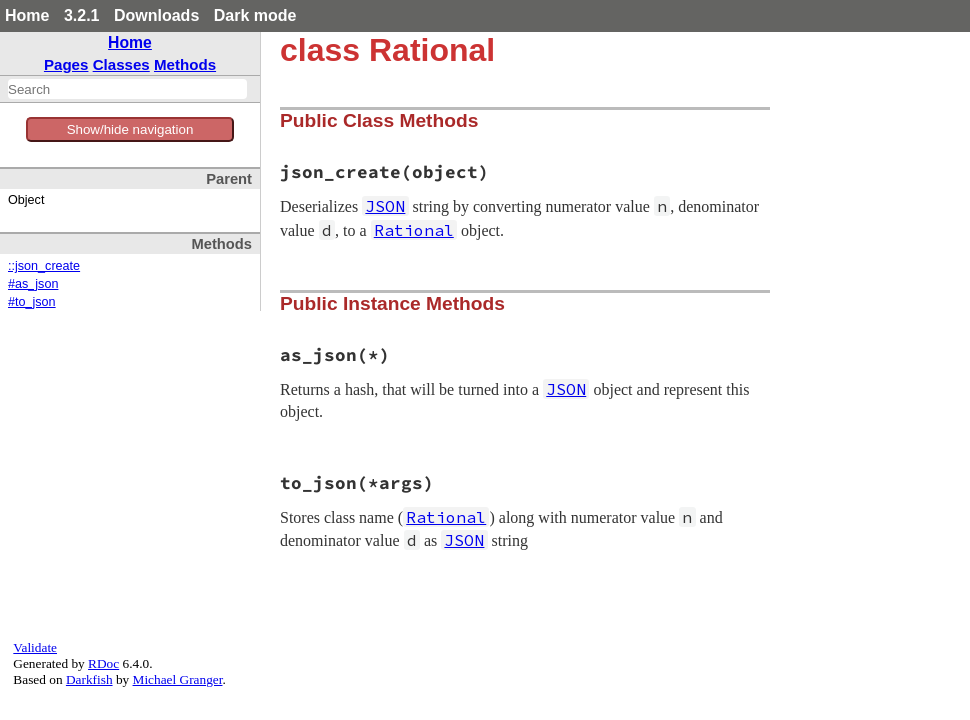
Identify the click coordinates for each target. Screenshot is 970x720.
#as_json (33, 284)
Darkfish (89, 679)
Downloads (156, 15)
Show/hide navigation (130, 129)
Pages (66, 64)
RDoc (103, 663)
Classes (121, 64)
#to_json (32, 302)
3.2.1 (82, 15)
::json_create (44, 266)
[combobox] (127, 89)
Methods (185, 64)
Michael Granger (178, 679)
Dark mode (255, 15)
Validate (35, 647)
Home (27, 15)
